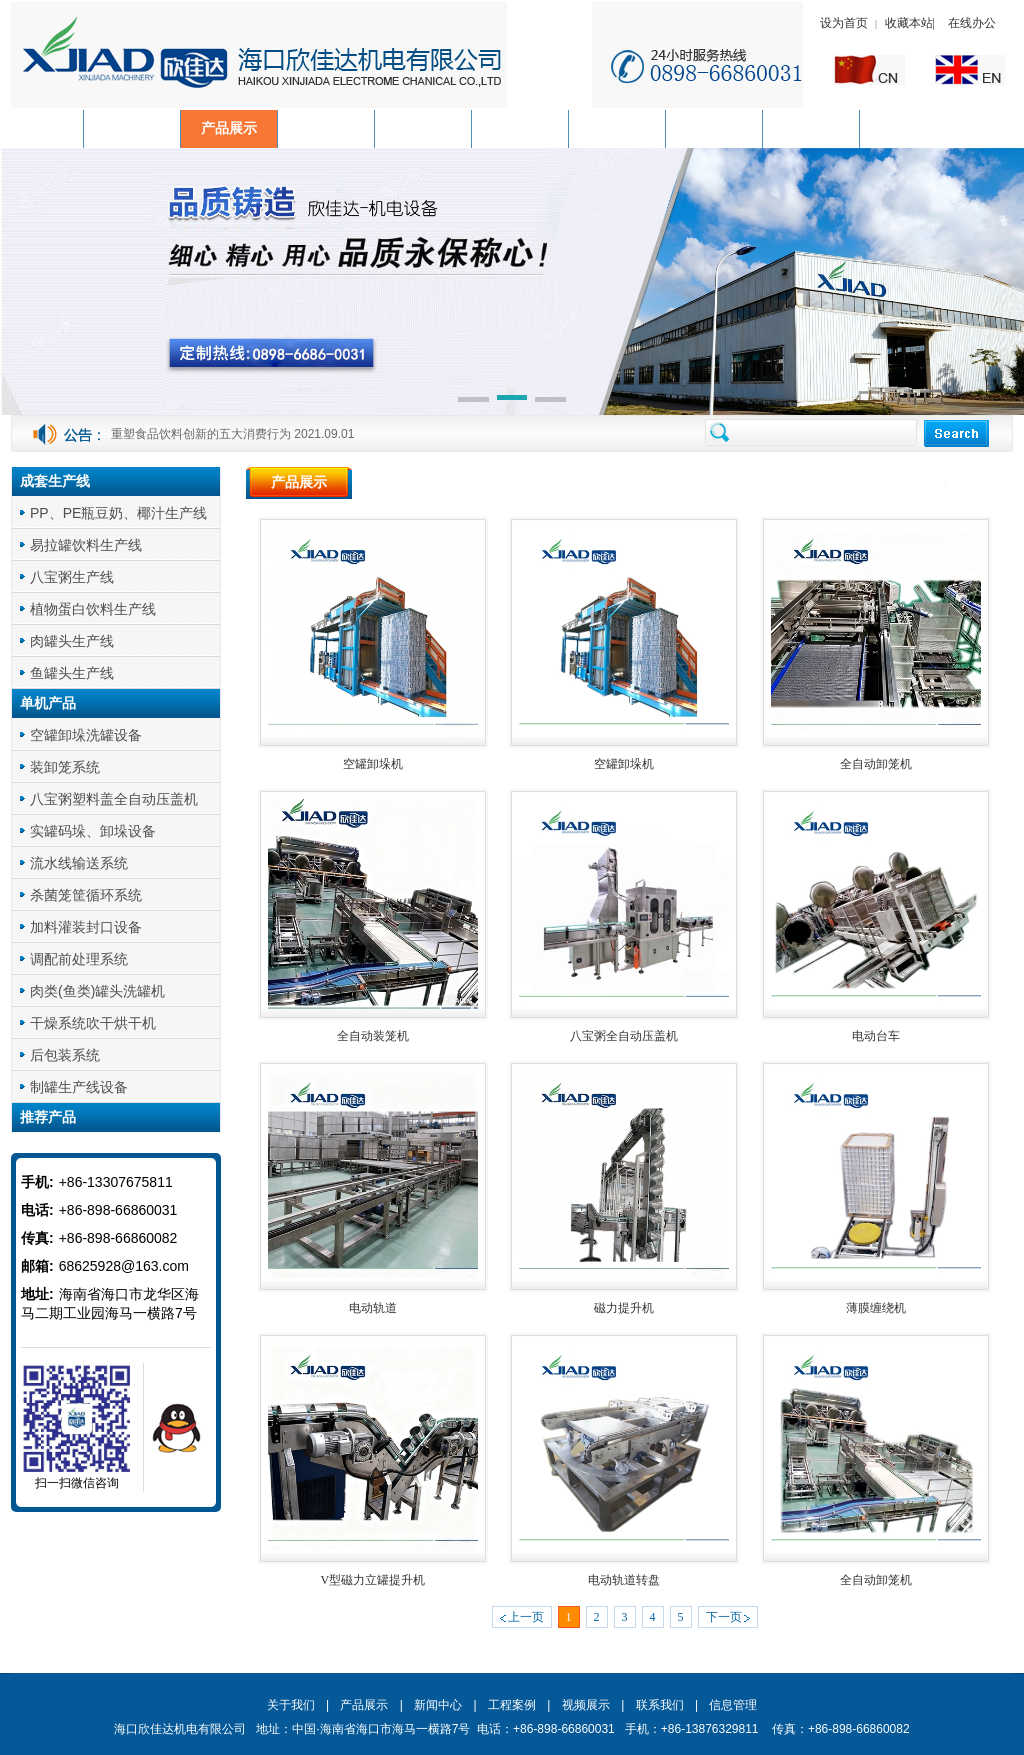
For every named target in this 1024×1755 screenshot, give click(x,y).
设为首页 (844, 23)
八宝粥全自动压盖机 (624, 1036)
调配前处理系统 (79, 959)
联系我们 (660, 1705)
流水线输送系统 (79, 863)
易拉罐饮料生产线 (86, 545)
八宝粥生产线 (72, 577)
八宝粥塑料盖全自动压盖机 (114, 799)
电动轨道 (373, 1308)
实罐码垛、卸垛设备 (93, 831)
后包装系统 (65, 1055)
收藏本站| (911, 23)
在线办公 (972, 23)
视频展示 (586, 1705)
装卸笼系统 (65, 767)
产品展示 (979, 483)
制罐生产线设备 (79, 1087)
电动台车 (876, 1036)
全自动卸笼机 (876, 764)
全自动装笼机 (373, 1036)
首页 (925, 483)
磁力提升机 (624, 1308)
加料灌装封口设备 (86, 927)
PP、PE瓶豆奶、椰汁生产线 (118, 513)
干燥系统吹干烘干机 (93, 1023)
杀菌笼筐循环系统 (86, 895)
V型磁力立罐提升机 (372, 1580)
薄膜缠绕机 (876, 1308)
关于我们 (291, 1705)
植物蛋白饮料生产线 (93, 609)
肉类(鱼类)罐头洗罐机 (97, 991)
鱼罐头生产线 (72, 673)
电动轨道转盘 (624, 1580)
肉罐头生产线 (72, 641)
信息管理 (733, 1705)
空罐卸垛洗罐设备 (86, 735)
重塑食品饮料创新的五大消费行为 (201, 434)
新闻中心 (438, 1705)
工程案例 (512, 1705)
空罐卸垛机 (373, 764)
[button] (473, 401)
